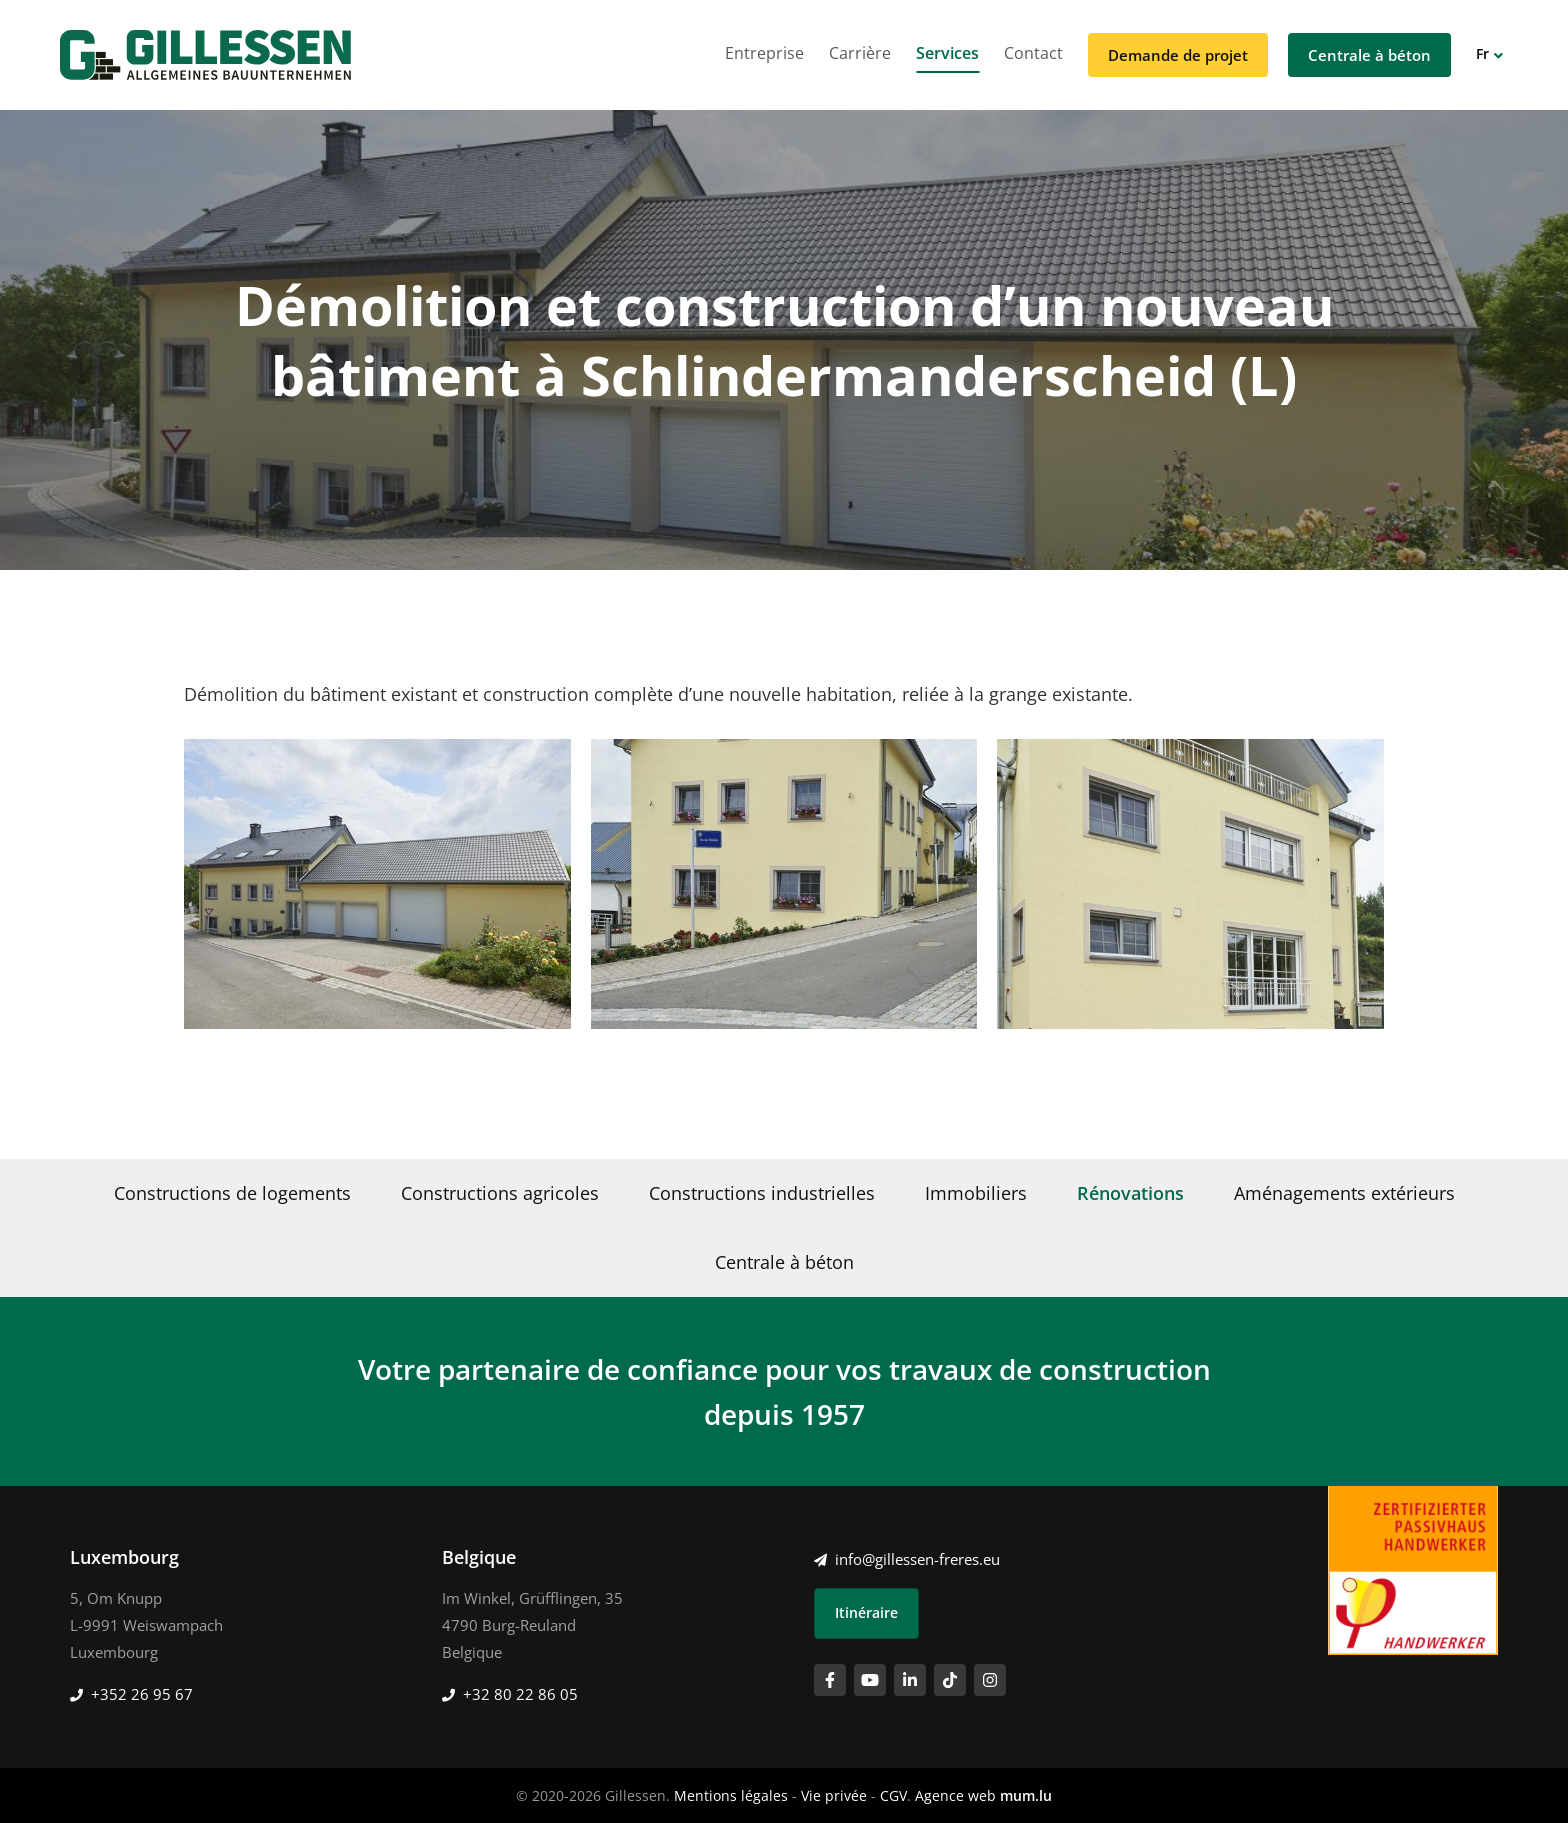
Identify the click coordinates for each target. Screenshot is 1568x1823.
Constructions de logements (232, 1193)
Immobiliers (976, 1193)
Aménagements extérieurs (1344, 1193)
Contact (1033, 53)
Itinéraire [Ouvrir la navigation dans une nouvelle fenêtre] (866, 1612)
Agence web (955, 1795)
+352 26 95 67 (142, 1694)
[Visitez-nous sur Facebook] (830, 1680)
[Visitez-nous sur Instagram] (990, 1680)
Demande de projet (1178, 55)
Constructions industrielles (762, 1193)
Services (947, 53)
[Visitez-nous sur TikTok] (950, 1680)
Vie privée (834, 1795)
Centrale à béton (1369, 55)
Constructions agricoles (500, 1193)
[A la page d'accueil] (205, 55)
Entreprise (764, 53)
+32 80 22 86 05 (520, 1694)
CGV (893, 1795)
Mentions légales (731, 1795)
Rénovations (1130, 1193)
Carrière (860, 53)
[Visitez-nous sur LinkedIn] (910, 1680)
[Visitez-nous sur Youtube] (870, 1680)
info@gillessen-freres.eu (917, 1559)
